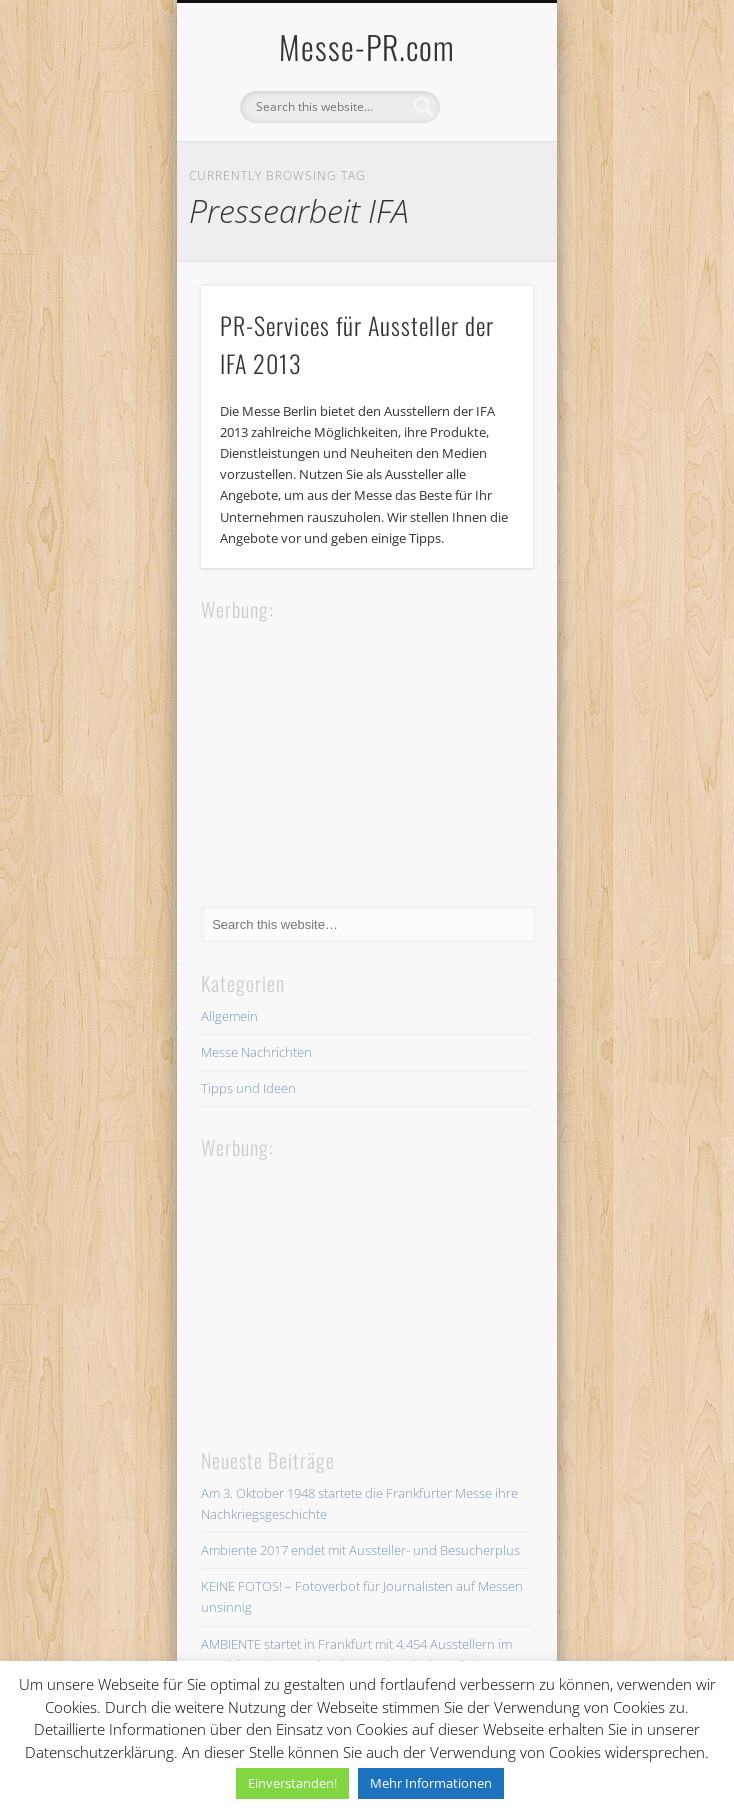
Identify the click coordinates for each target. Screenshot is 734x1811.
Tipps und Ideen (248, 1088)
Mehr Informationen (431, 1783)
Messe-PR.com (367, 46)
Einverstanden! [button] (292, 1783)
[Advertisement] (351, 750)
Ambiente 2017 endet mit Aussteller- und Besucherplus (360, 1550)
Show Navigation (484, 179)
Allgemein (229, 1016)
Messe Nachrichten (256, 1052)
